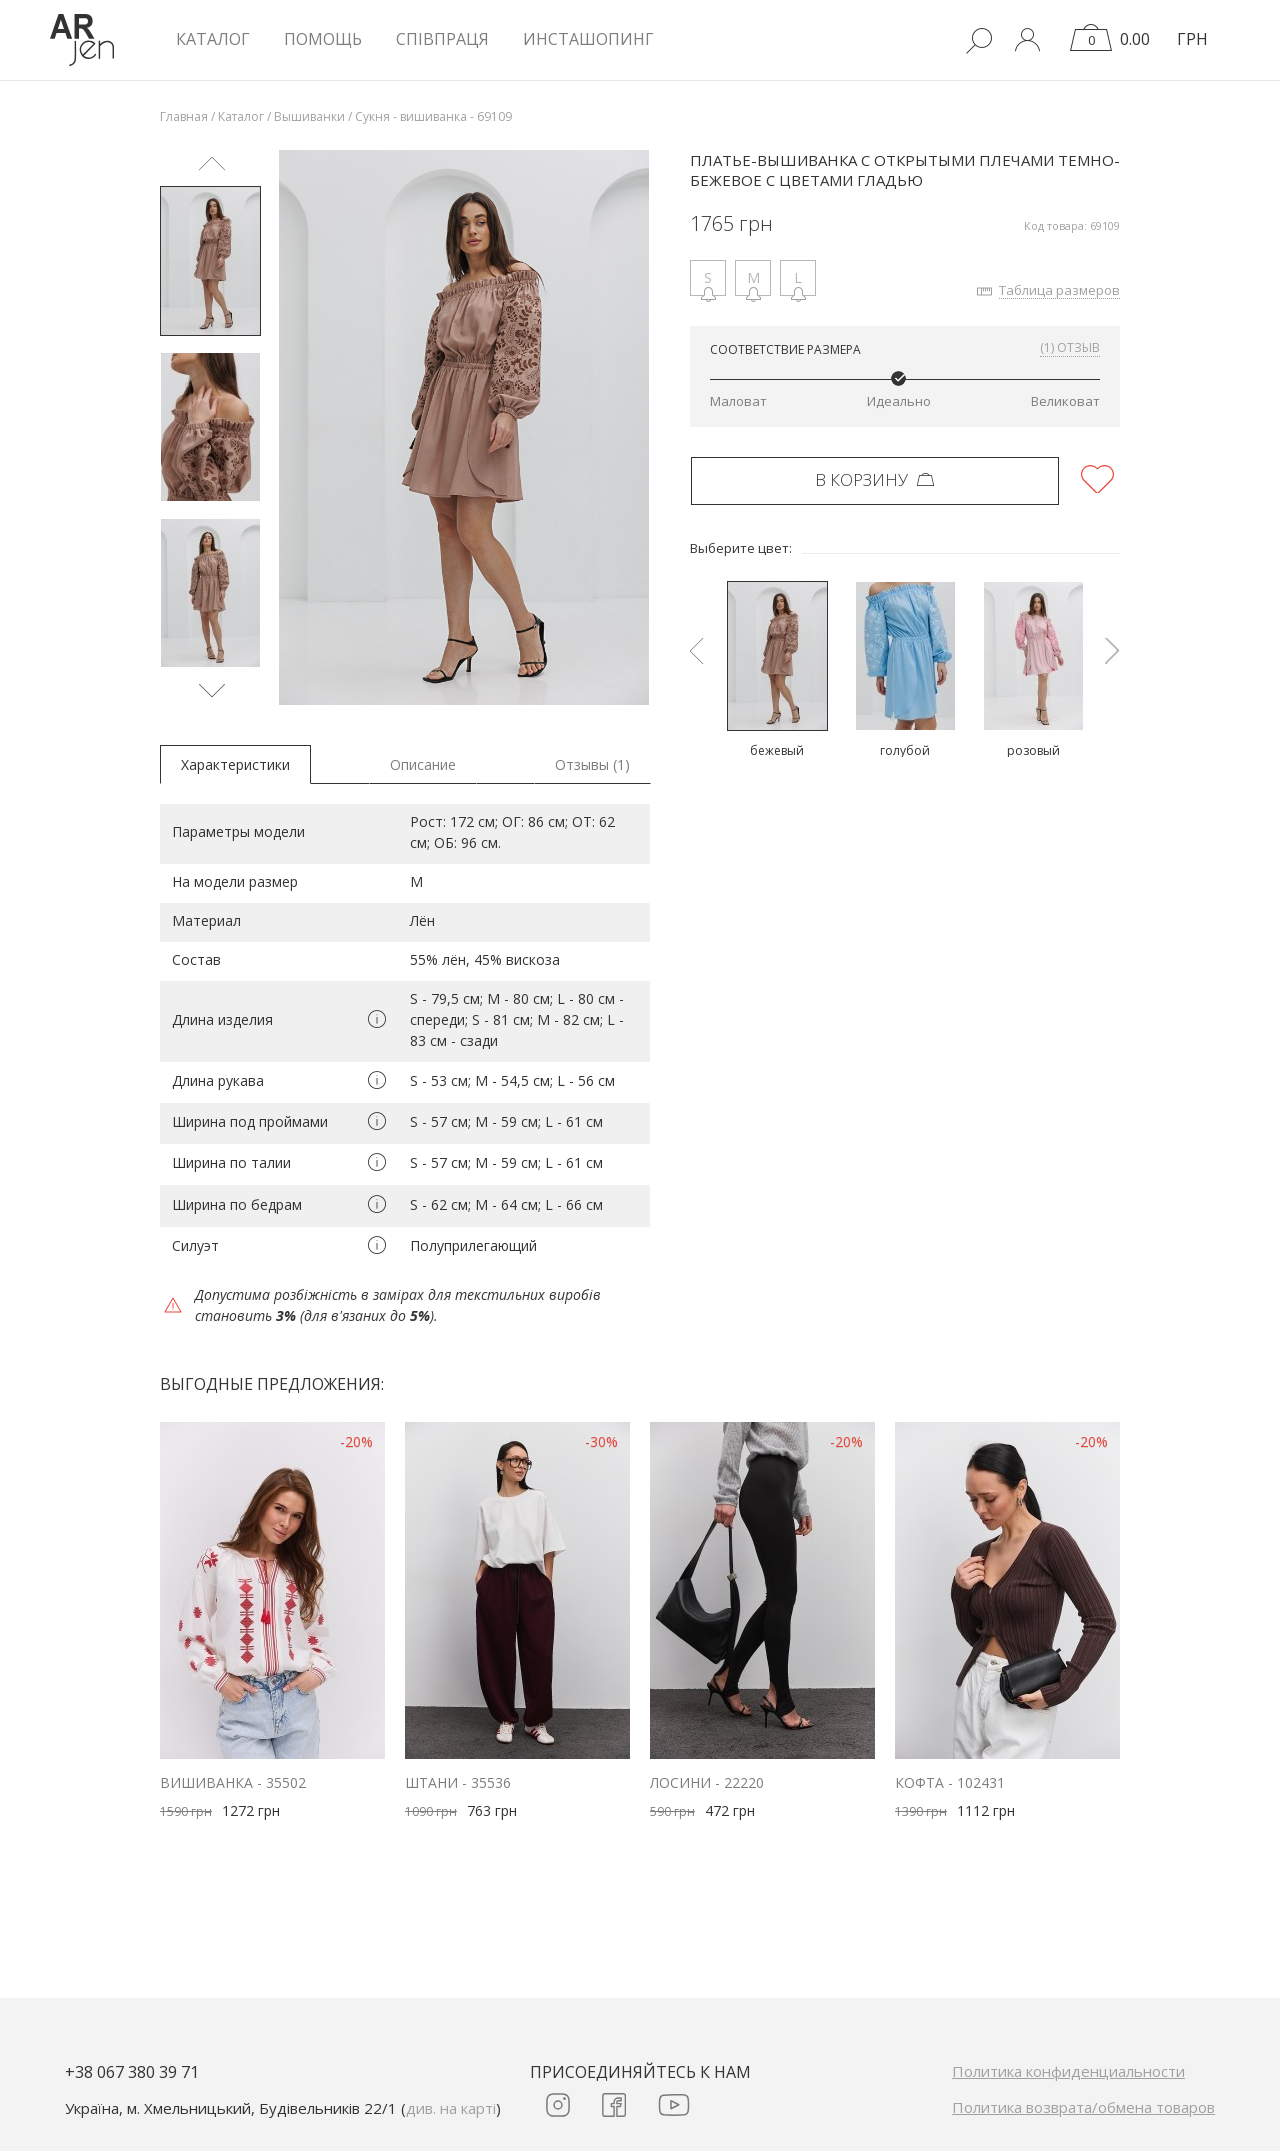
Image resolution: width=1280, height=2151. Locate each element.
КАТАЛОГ (213, 39)
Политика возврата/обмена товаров (1083, 2107)
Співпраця (442, 39)
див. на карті (451, 2108)
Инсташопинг (588, 39)
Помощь (323, 39)
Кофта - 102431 (950, 1782)
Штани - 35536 (458, 1782)
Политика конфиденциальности (1068, 2071)
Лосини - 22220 (707, 1782)
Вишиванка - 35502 (233, 1782)
